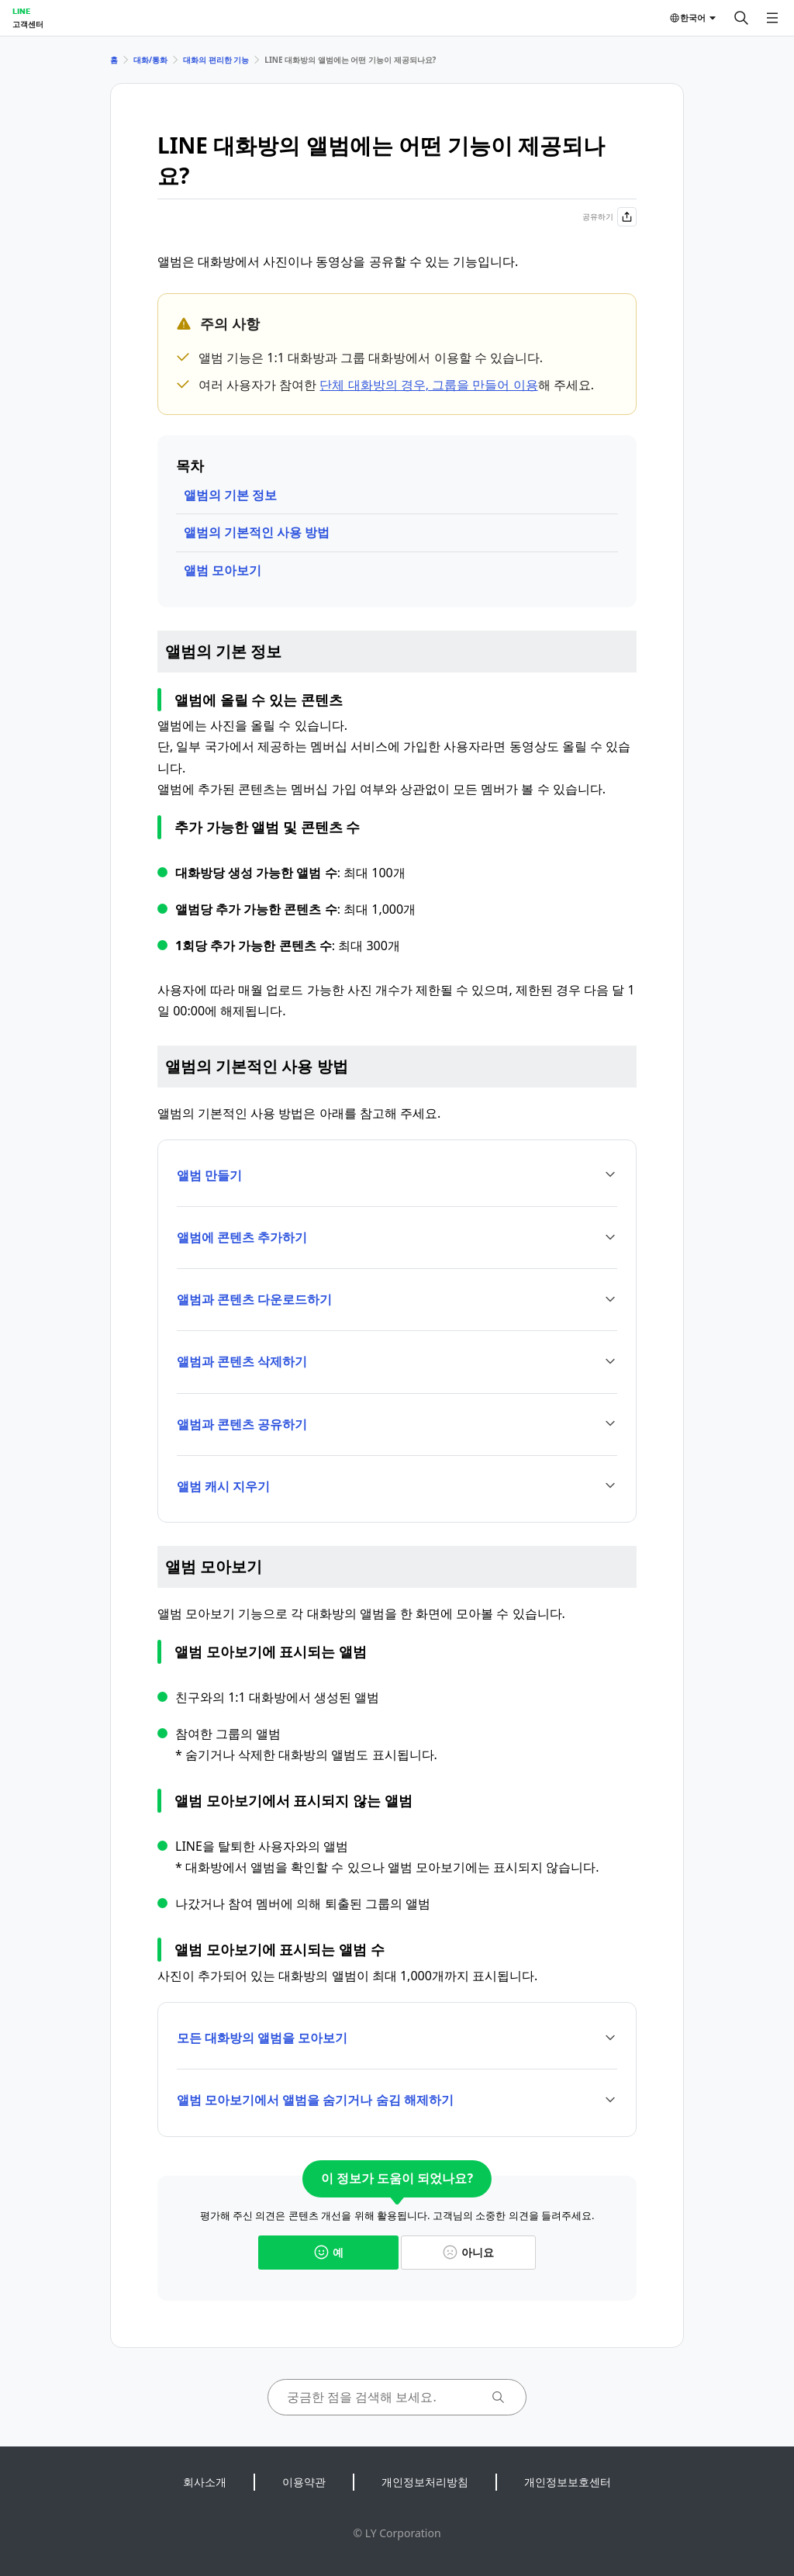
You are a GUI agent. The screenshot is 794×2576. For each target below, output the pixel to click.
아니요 (468, 2252)
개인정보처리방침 (424, 2481)
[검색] (741, 17)
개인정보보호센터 (567, 2481)
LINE (21, 10)
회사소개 (204, 2481)
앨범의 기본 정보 (230, 494)
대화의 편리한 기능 (216, 59)
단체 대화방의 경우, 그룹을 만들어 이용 (428, 384)
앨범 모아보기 (222, 570)
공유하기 (609, 216)
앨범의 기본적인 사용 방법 (257, 532)
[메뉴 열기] (772, 17)
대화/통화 (150, 59)
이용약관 (304, 2481)
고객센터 (27, 24)
